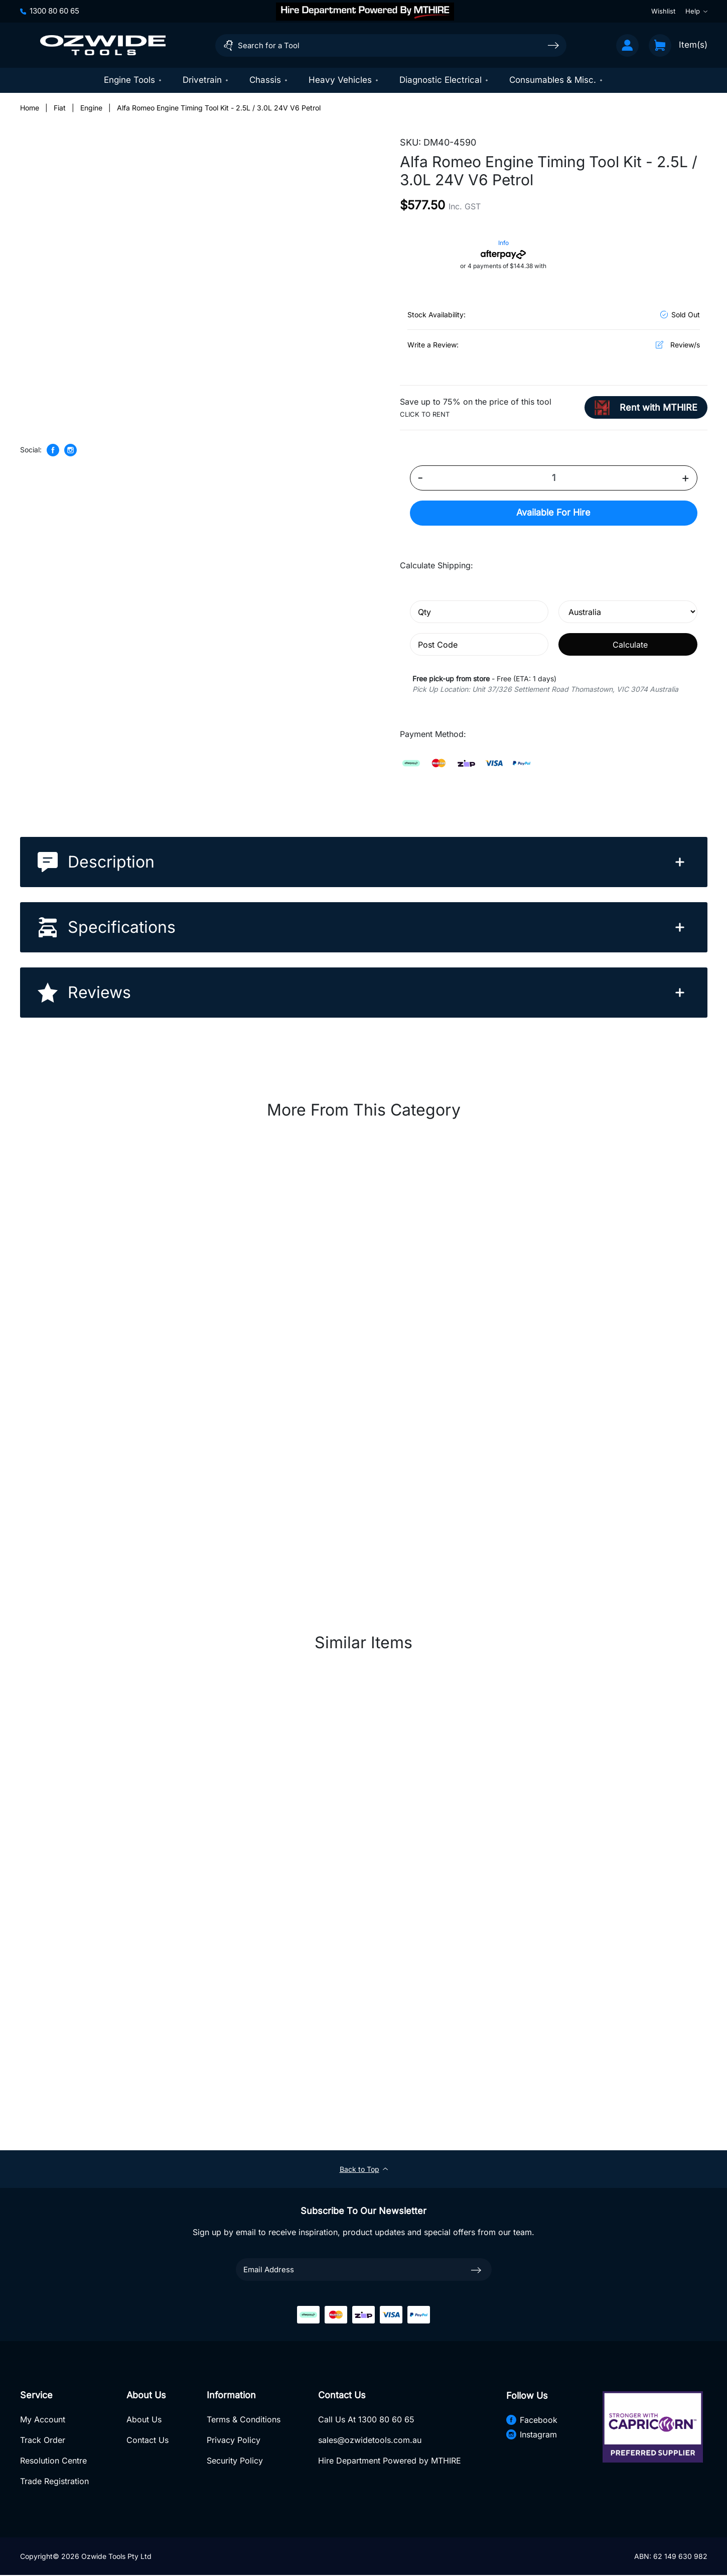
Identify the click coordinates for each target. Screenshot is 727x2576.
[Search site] (553, 45)
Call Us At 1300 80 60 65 (366, 2420)
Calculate (630, 645)
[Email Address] (364, 2270)
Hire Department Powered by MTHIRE (389, 2462)
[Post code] (479, 645)
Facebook (531, 2420)
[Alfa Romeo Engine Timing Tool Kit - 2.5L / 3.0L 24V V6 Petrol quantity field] (553, 478)
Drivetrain (206, 80)
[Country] (627, 612)
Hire (553, 513)
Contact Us (147, 2441)
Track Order (42, 2441)
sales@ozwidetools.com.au (369, 2441)
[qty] (479, 612)
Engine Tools (133, 80)
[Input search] (390, 45)
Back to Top (364, 2169)
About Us (144, 2420)
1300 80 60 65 (49, 11)
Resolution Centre (53, 2462)
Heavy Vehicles (344, 80)
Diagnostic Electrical (444, 80)
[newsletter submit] (476, 2270)
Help (696, 11)
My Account (42, 2420)
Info (503, 243)
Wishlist (663, 11)
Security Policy (234, 2462)
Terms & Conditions (243, 2420)
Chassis (268, 80)
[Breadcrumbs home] (29, 108)
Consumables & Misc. (556, 80)
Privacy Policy (233, 2441)
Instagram (531, 2435)
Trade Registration (54, 2482)
